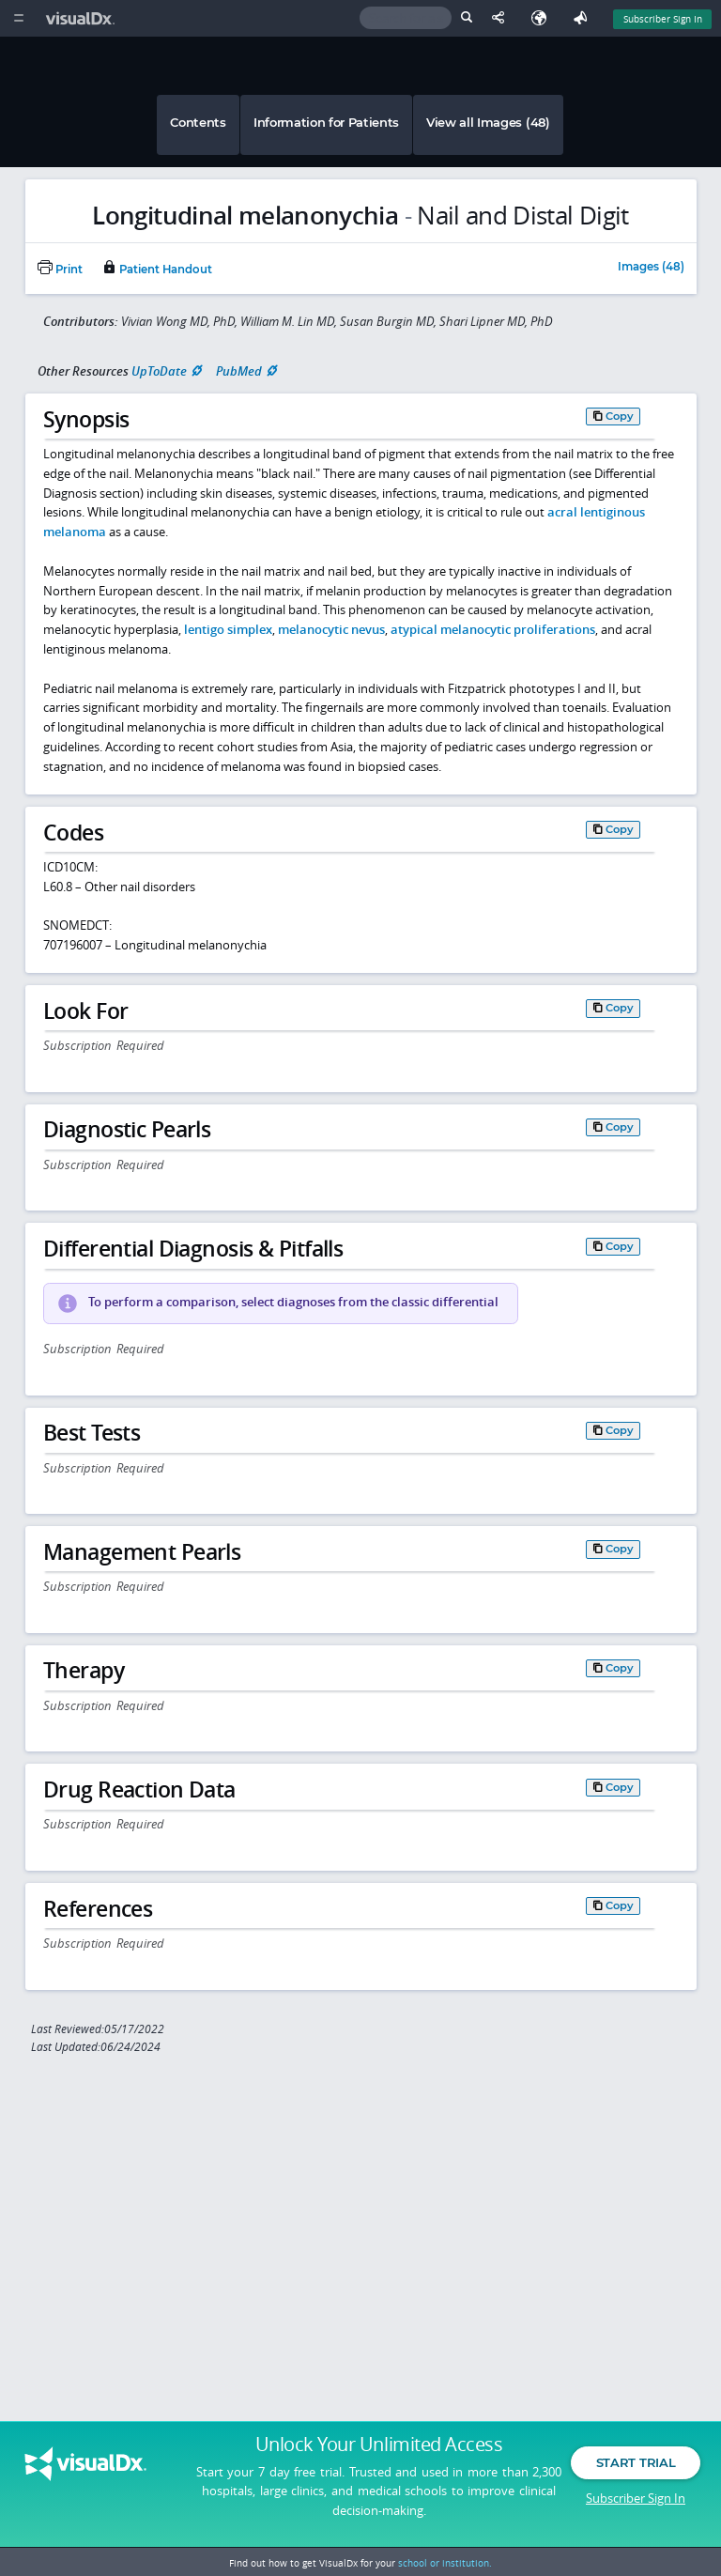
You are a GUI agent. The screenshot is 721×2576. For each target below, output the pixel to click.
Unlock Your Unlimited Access (378, 2453)
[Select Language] (543, 18)
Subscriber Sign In (635, 2505)
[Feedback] (584, 18)
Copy (620, 416)
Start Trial (635, 2470)
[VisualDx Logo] (82, 18)
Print (60, 269)
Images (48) (651, 267)
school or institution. (445, 2562)
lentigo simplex (228, 629)
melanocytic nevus (331, 629)
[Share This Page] (502, 18)
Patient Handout (156, 269)
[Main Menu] (18, 18)
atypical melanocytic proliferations (493, 629)
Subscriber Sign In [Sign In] (662, 18)
